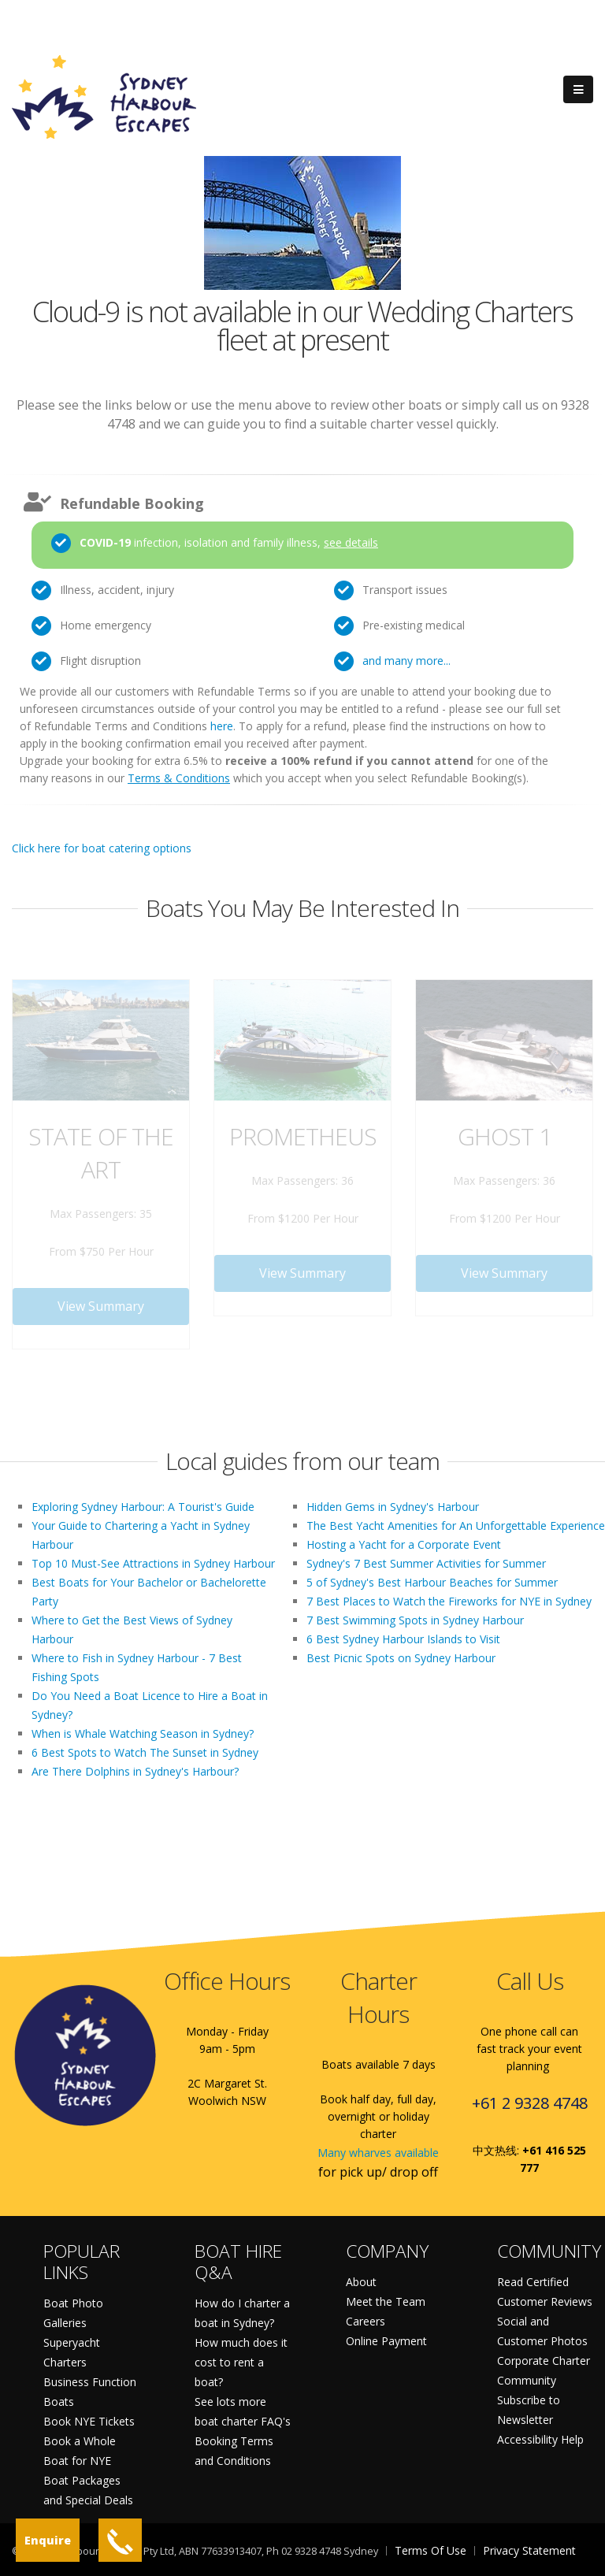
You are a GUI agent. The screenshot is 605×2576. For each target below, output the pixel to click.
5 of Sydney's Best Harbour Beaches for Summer (432, 1582)
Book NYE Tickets (89, 2421)
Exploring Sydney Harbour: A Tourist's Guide (143, 1506)
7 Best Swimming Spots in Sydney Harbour (415, 1620)
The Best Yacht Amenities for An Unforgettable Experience (455, 1525)
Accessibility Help (540, 2439)
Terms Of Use (430, 2550)
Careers (365, 2321)
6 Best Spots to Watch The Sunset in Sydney (145, 1752)
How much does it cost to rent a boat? (241, 2362)
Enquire (47, 2540)
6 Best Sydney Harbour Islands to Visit (403, 1638)
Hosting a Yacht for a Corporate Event (403, 1544)
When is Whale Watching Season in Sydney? (143, 1733)
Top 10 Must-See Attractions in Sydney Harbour (153, 1563)
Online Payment (386, 2340)
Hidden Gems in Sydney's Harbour (392, 1506)
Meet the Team (385, 2301)
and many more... (406, 660)
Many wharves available (378, 2152)
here (221, 725)
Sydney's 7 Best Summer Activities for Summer (426, 1563)
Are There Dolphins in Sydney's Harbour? (135, 1771)
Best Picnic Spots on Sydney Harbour (401, 1657)
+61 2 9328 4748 (530, 2103)
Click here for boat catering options (101, 848)
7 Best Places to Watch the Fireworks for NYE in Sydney (449, 1601)
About (361, 2281)
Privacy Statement (529, 2550)
